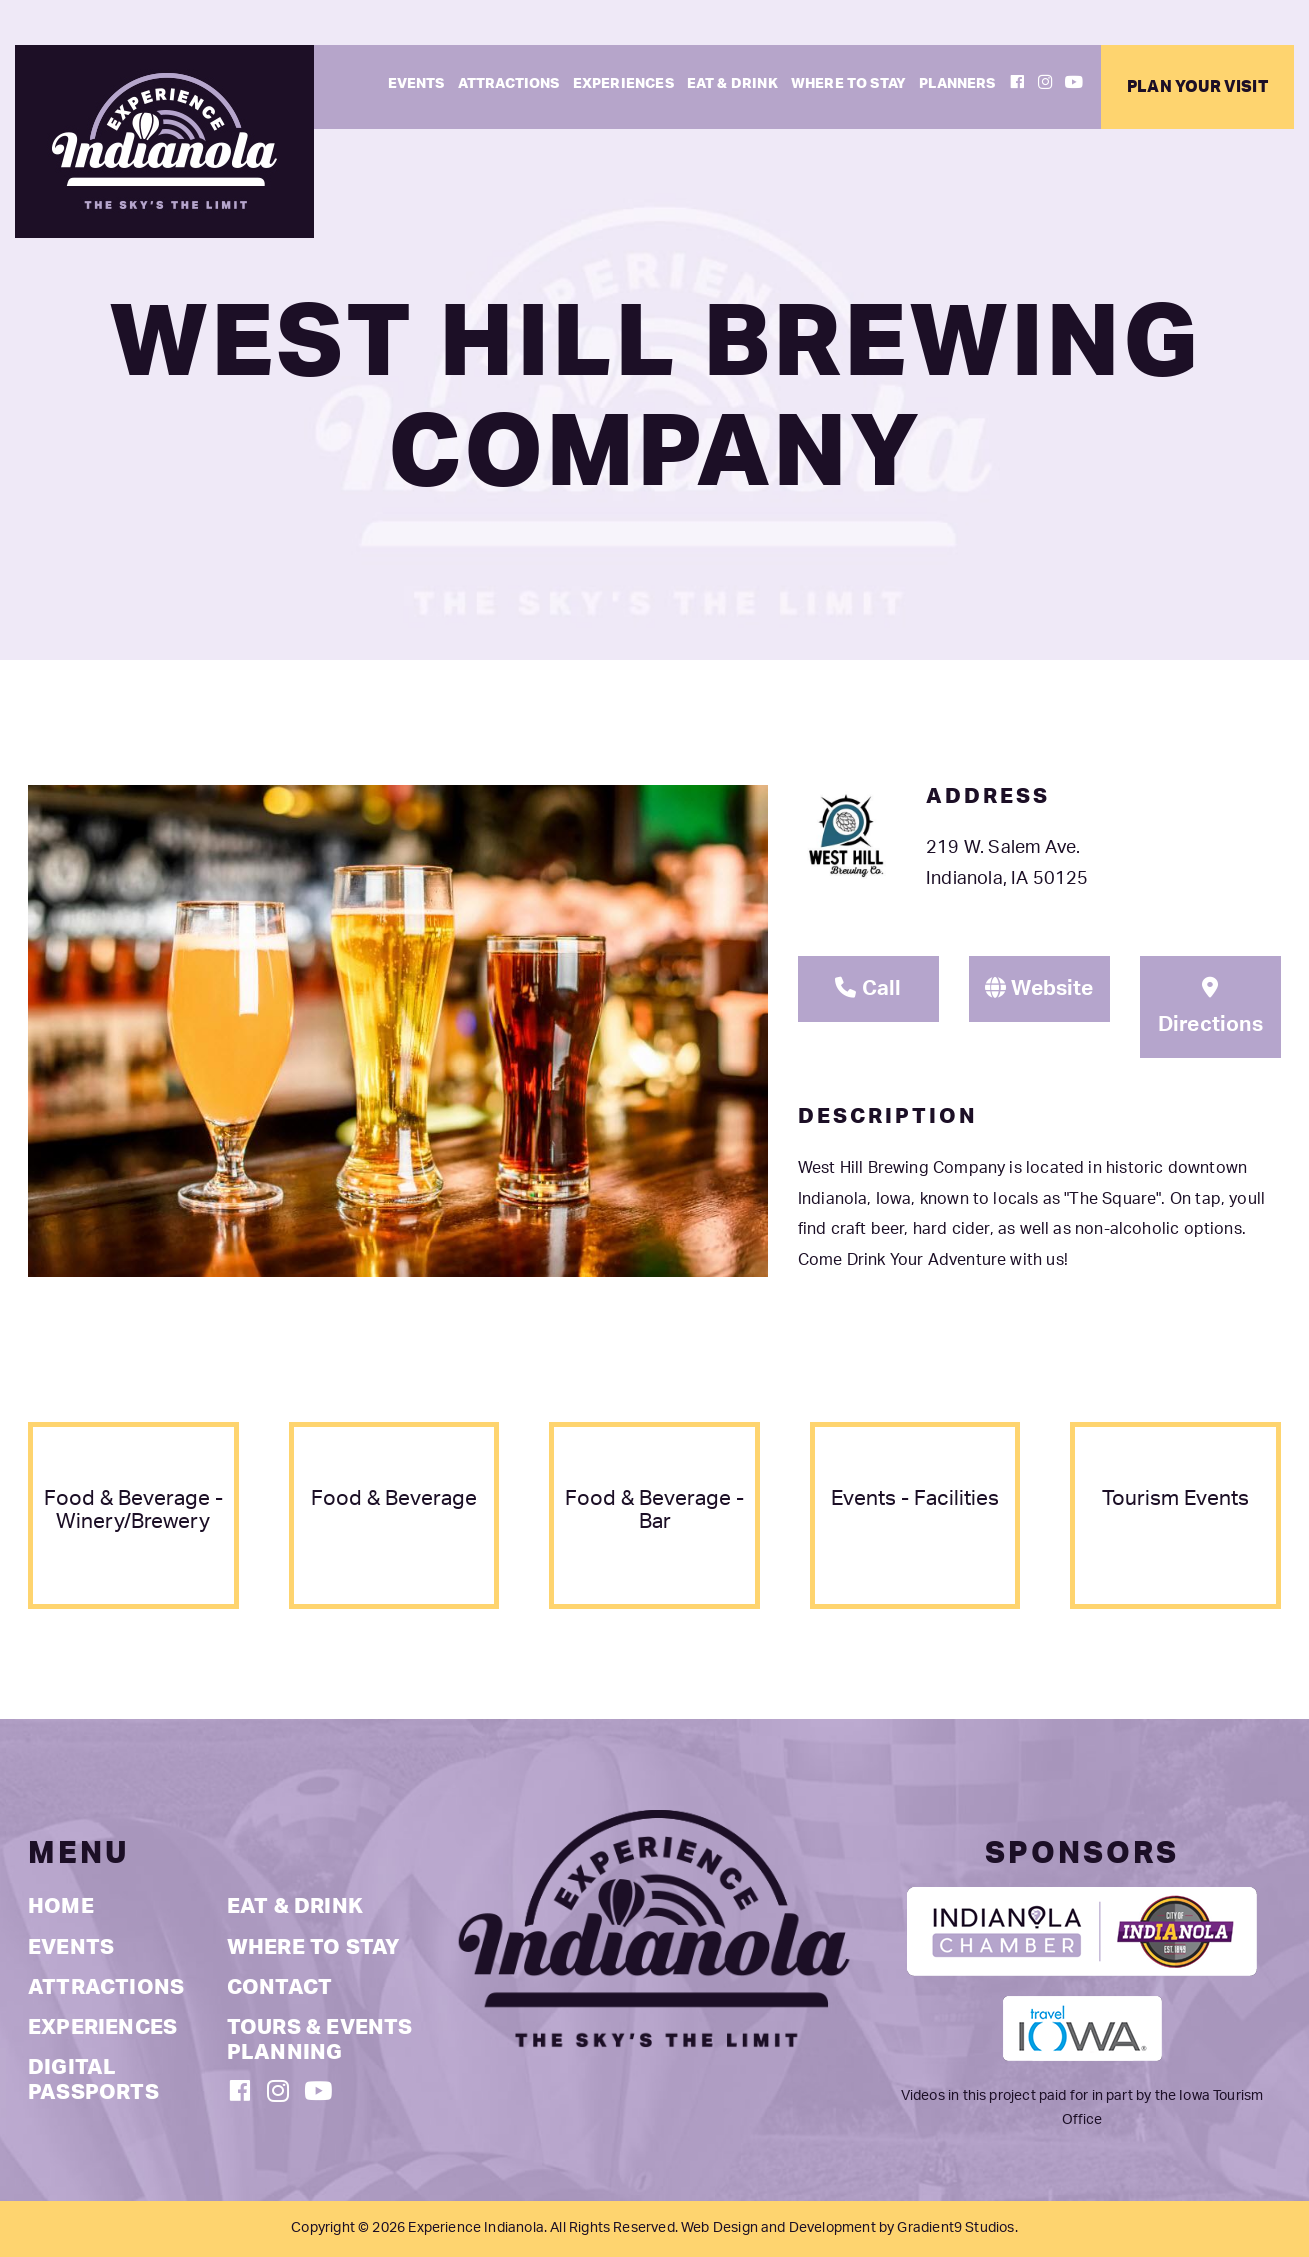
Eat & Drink (732, 84)
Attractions (509, 84)
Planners (957, 84)
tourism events (1175, 1498)
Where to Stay (848, 84)
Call (868, 988)
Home (61, 1906)
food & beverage (394, 1498)
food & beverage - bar (654, 1510)
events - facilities (915, 1498)
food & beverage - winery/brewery (133, 1510)
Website (1039, 988)
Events (416, 84)
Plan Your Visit (1197, 87)
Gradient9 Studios (955, 2228)
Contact (279, 1987)
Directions (1210, 1006)
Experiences (623, 84)
